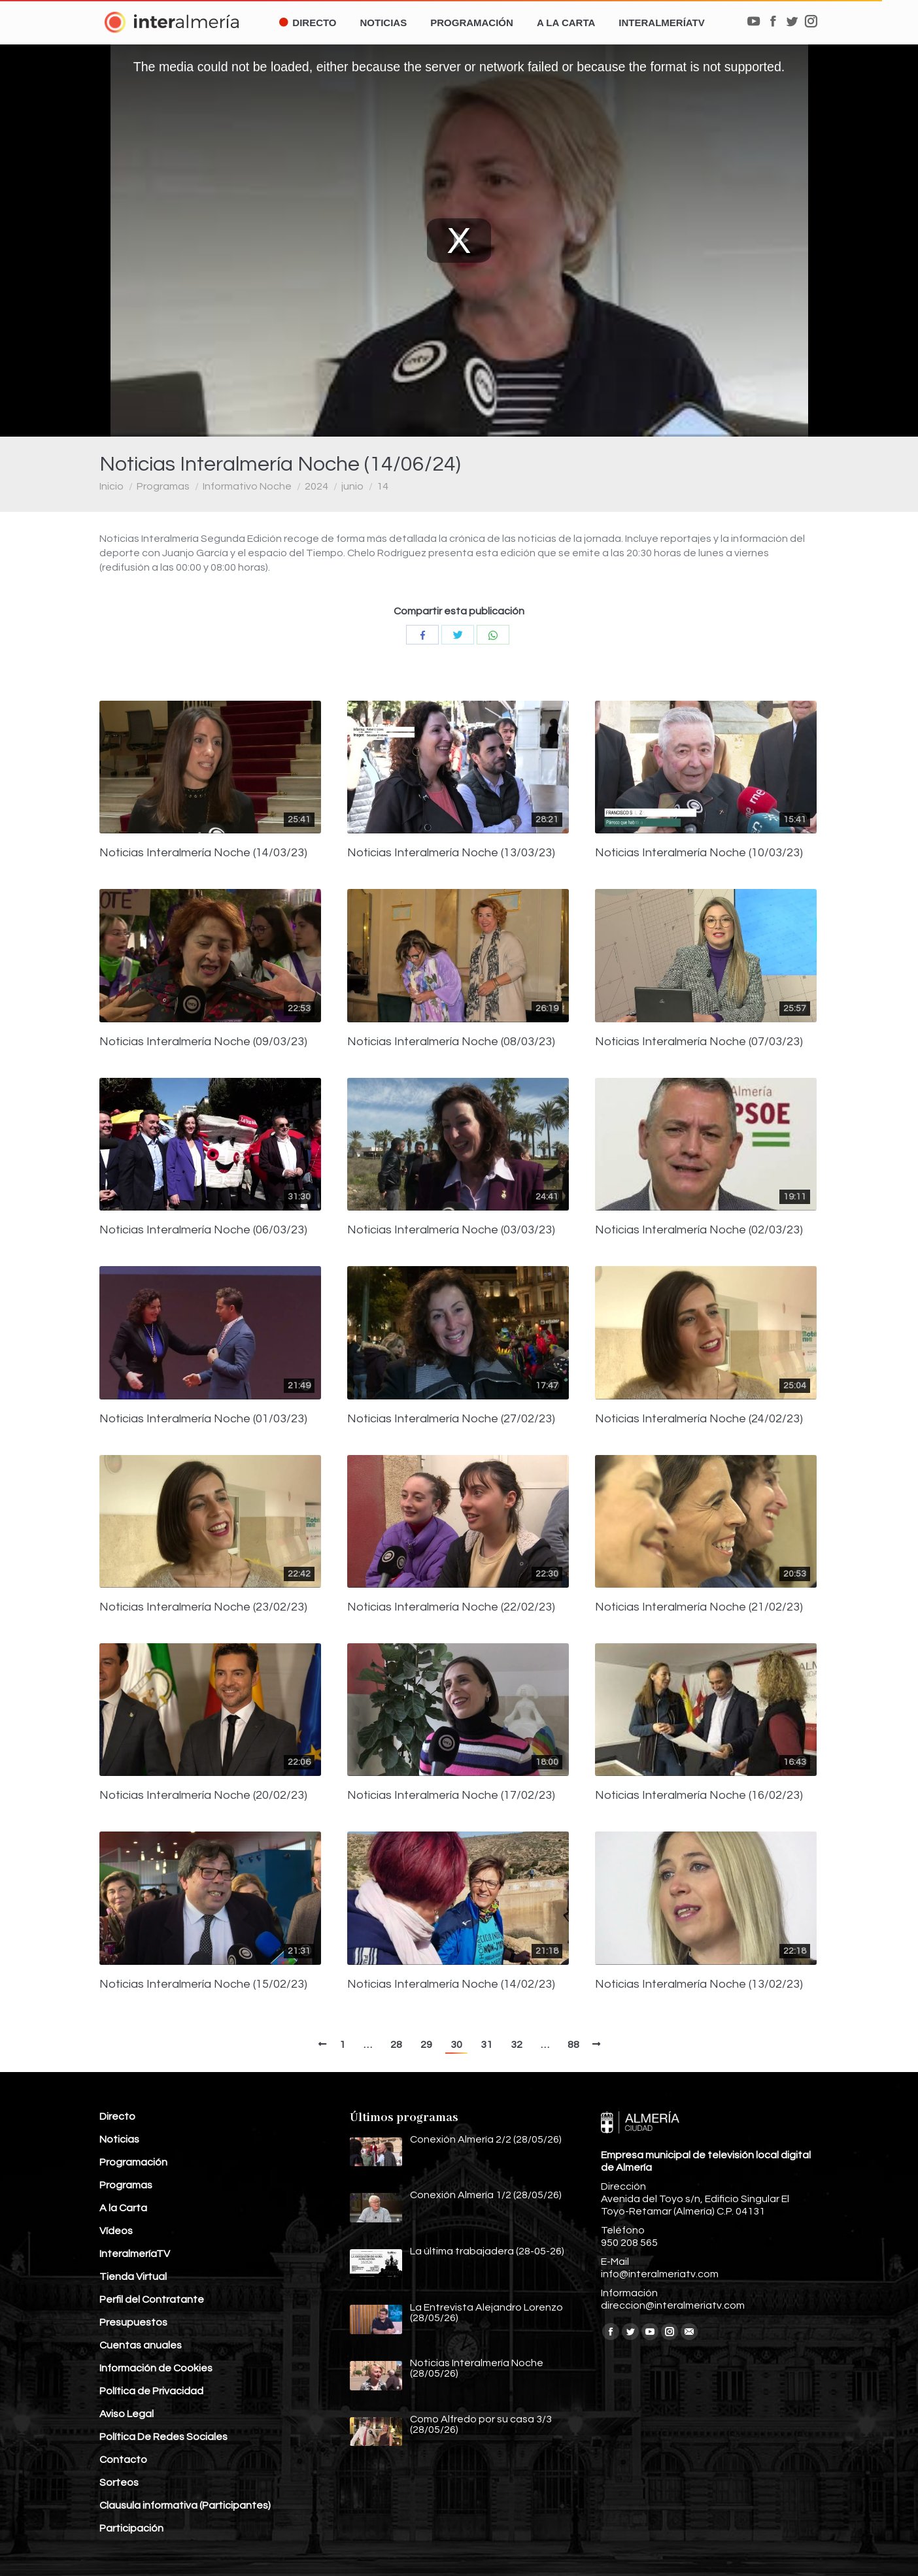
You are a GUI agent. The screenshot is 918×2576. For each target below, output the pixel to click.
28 (396, 2044)
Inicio (111, 486)
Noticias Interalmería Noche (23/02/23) (203, 1607)
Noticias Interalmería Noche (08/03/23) (451, 1042)
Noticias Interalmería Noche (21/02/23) (699, 1607)
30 (456, 2044)
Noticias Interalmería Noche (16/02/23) (699, 1795)
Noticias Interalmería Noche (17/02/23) (451, 1795)
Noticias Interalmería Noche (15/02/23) (203, 1984)
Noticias (119, 2139)
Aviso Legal (126, 2414)
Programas (163, 486)
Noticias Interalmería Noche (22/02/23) (451, 1607)
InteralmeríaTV (134, 2254)
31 (486, 2044)
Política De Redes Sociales (163, 2437)
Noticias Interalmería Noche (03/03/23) (451, 1230)
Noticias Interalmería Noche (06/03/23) (203, 1230)
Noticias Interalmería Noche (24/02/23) (699, 1419)
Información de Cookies (155, 2368)
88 (573, 2044)
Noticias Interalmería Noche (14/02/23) (451, 1984)
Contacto (123, 2459)
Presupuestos (133, 2322)
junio (352, 486)
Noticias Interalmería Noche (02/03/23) (699, 1230)
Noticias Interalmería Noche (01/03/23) (203, 1419)
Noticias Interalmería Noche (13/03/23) (451, 853)
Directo (117, 2116)
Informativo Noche (247, 486)
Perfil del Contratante (151, 2299)
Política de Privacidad (151, 2391)
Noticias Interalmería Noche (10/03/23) (699, 853)
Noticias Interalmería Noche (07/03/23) (699, 1042)
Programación (133, 2162)
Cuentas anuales (140, 2345)
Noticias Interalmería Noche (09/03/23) (203, 1042)
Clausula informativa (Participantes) (185, 2505)
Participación (131, 2528)
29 (426, 2044)
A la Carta (123, 2208)
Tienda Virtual (133, 2276)
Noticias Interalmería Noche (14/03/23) (203, 853)
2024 (316, 486)
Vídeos (116, 2231)
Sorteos (119, 2482)
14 (382, 486)
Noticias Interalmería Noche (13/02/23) (699, 1984)
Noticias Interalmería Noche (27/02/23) (451, 1419)
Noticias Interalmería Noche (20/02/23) (203, 1795)
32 (516, 2044)
